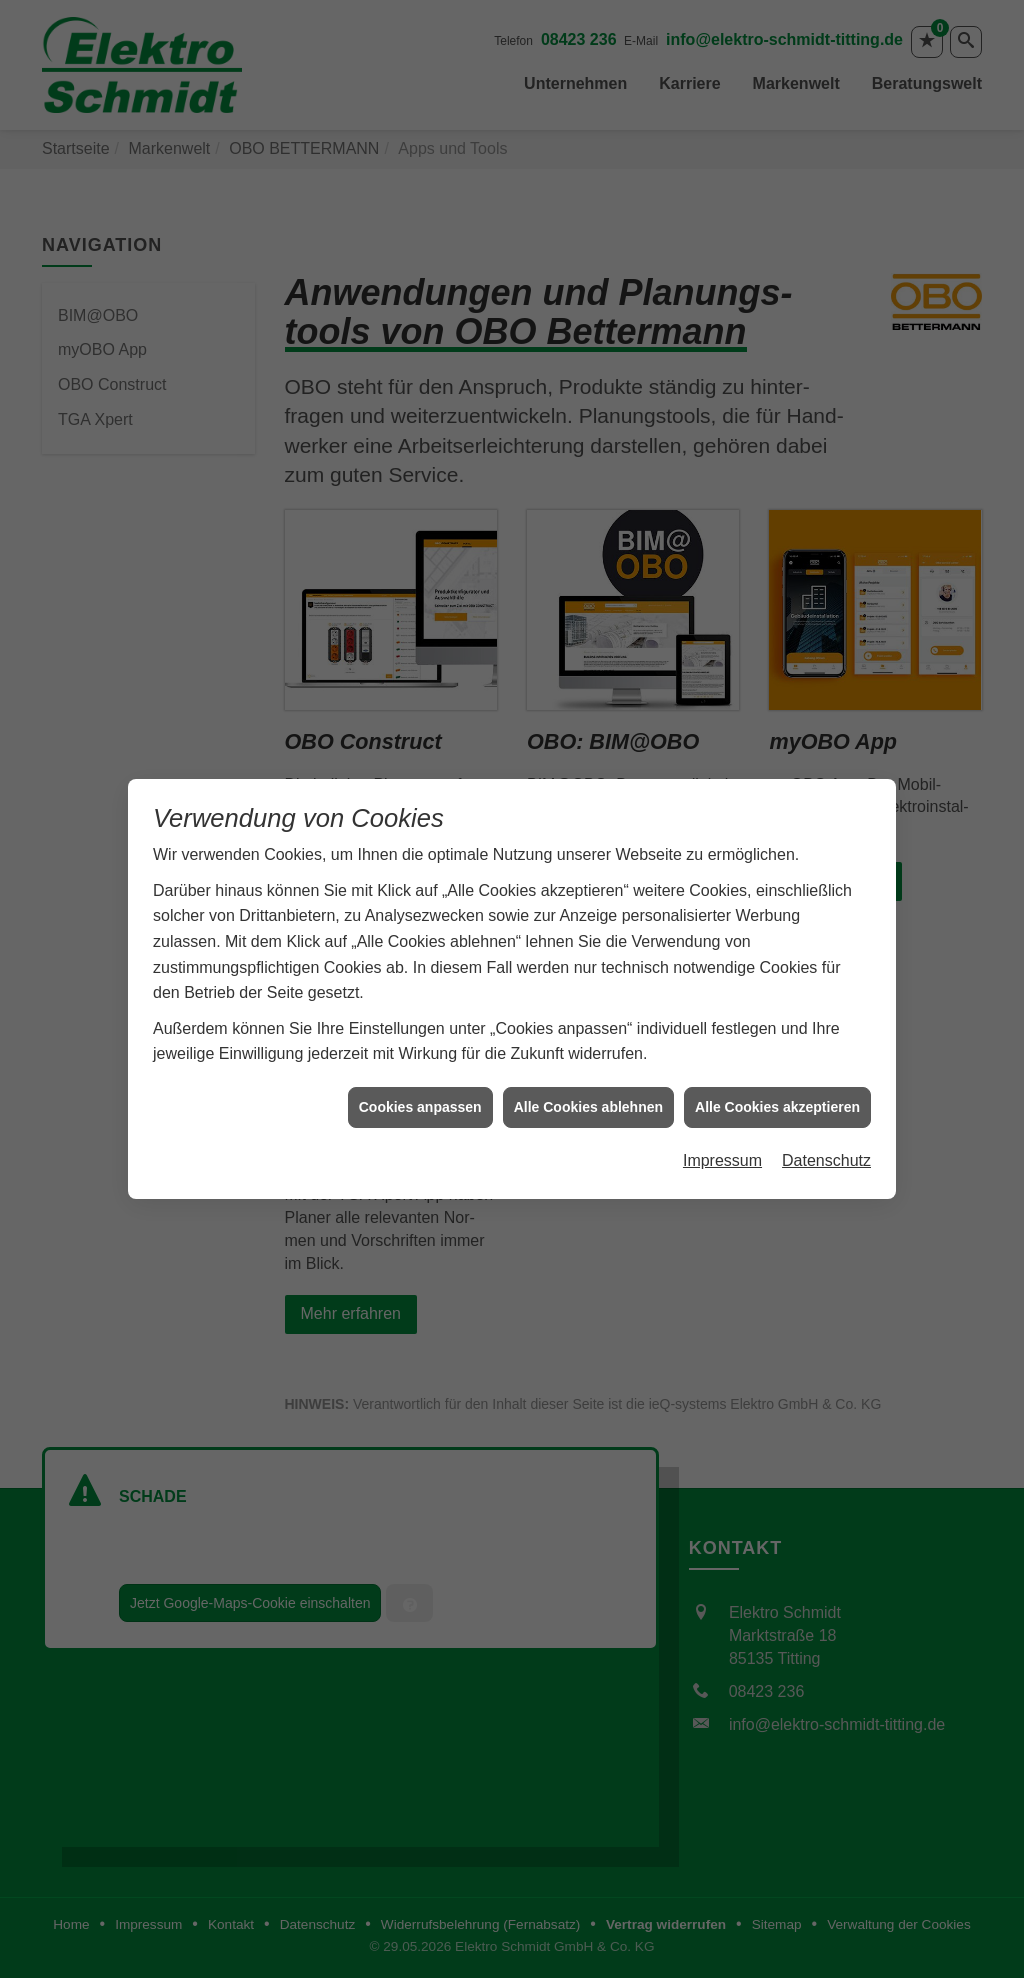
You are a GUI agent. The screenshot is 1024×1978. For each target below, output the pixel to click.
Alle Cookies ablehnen (588, 1007)
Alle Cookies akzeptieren (777, 1007)
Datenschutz (826, 1060)
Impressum (722, 1060)
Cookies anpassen (420, 1007)
